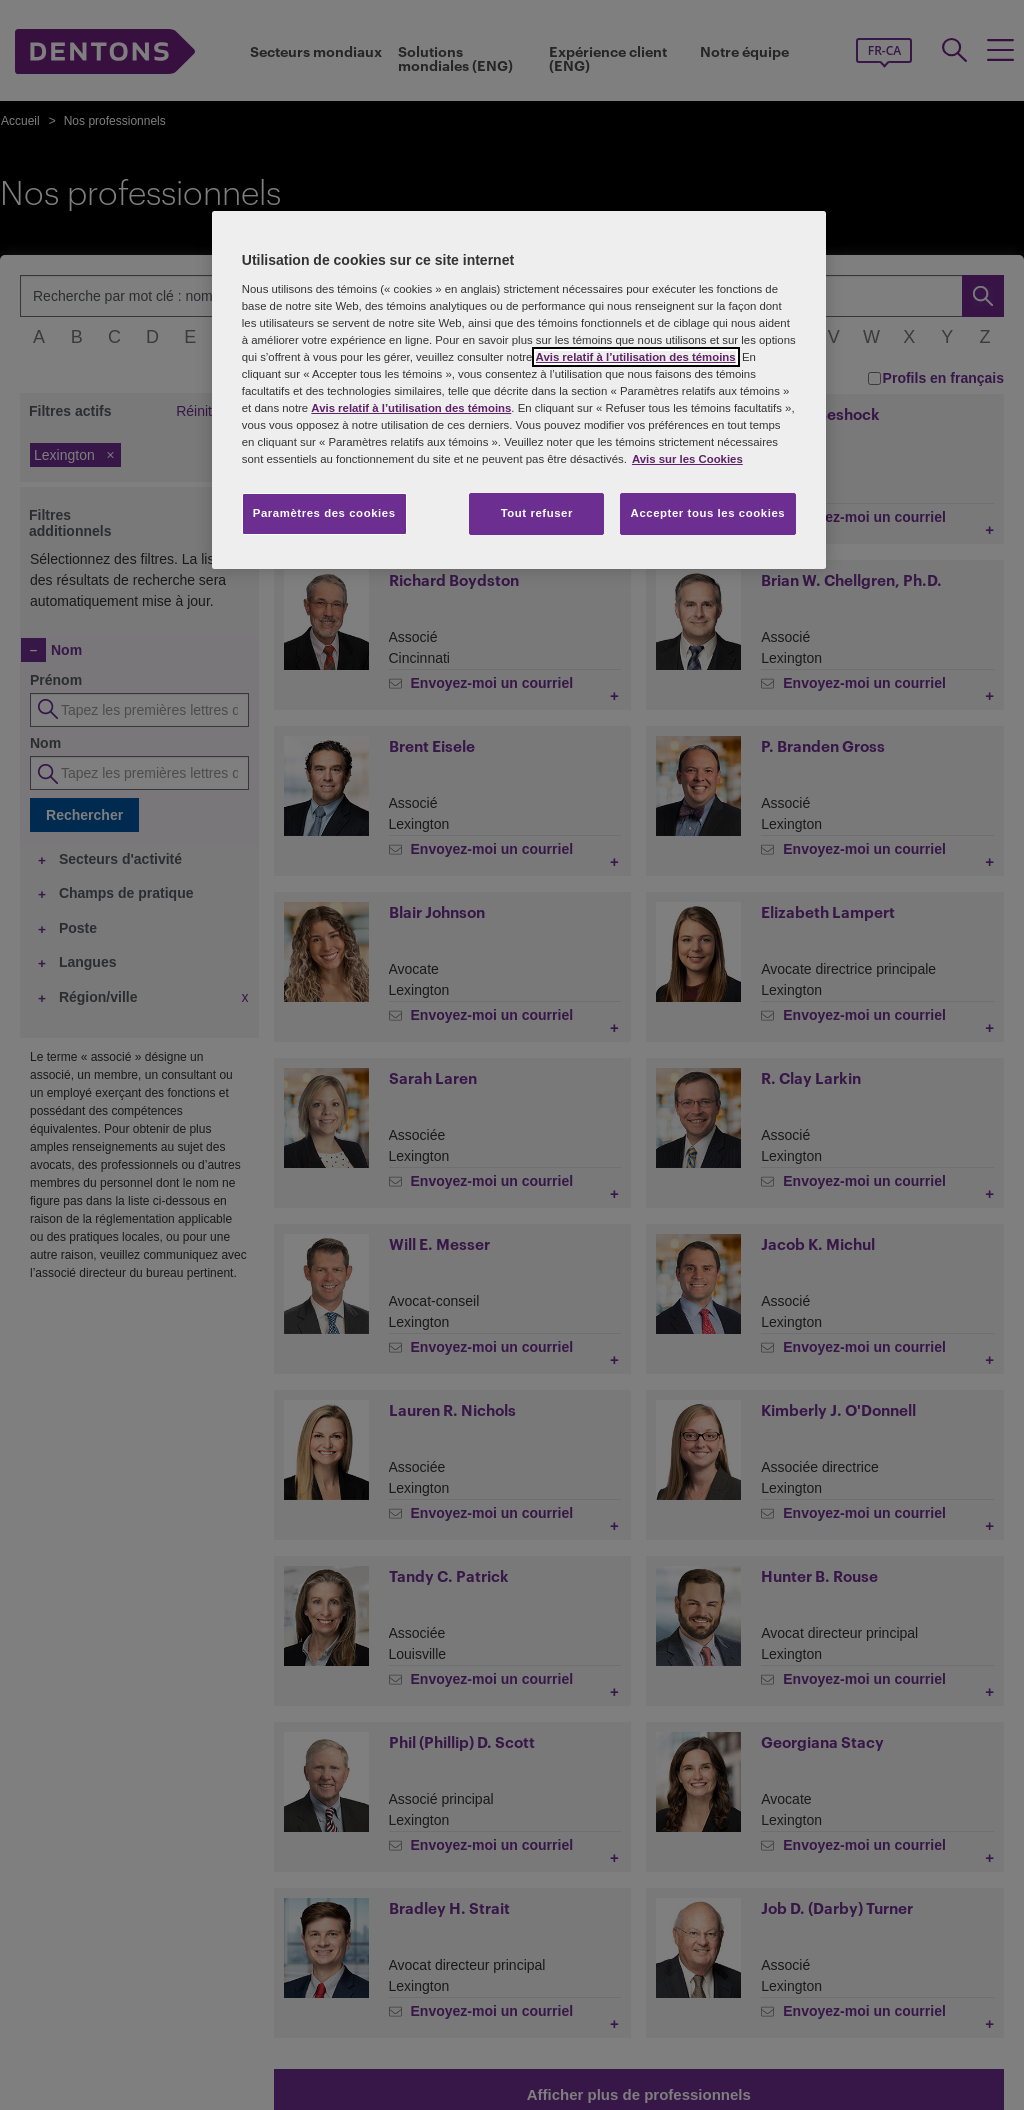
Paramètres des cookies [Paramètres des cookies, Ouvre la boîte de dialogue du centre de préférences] (324, 513)
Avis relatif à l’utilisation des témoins (636, 357)
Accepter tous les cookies (708, 513)
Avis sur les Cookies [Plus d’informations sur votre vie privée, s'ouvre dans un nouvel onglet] (687, 459)
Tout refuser (537, 513)
